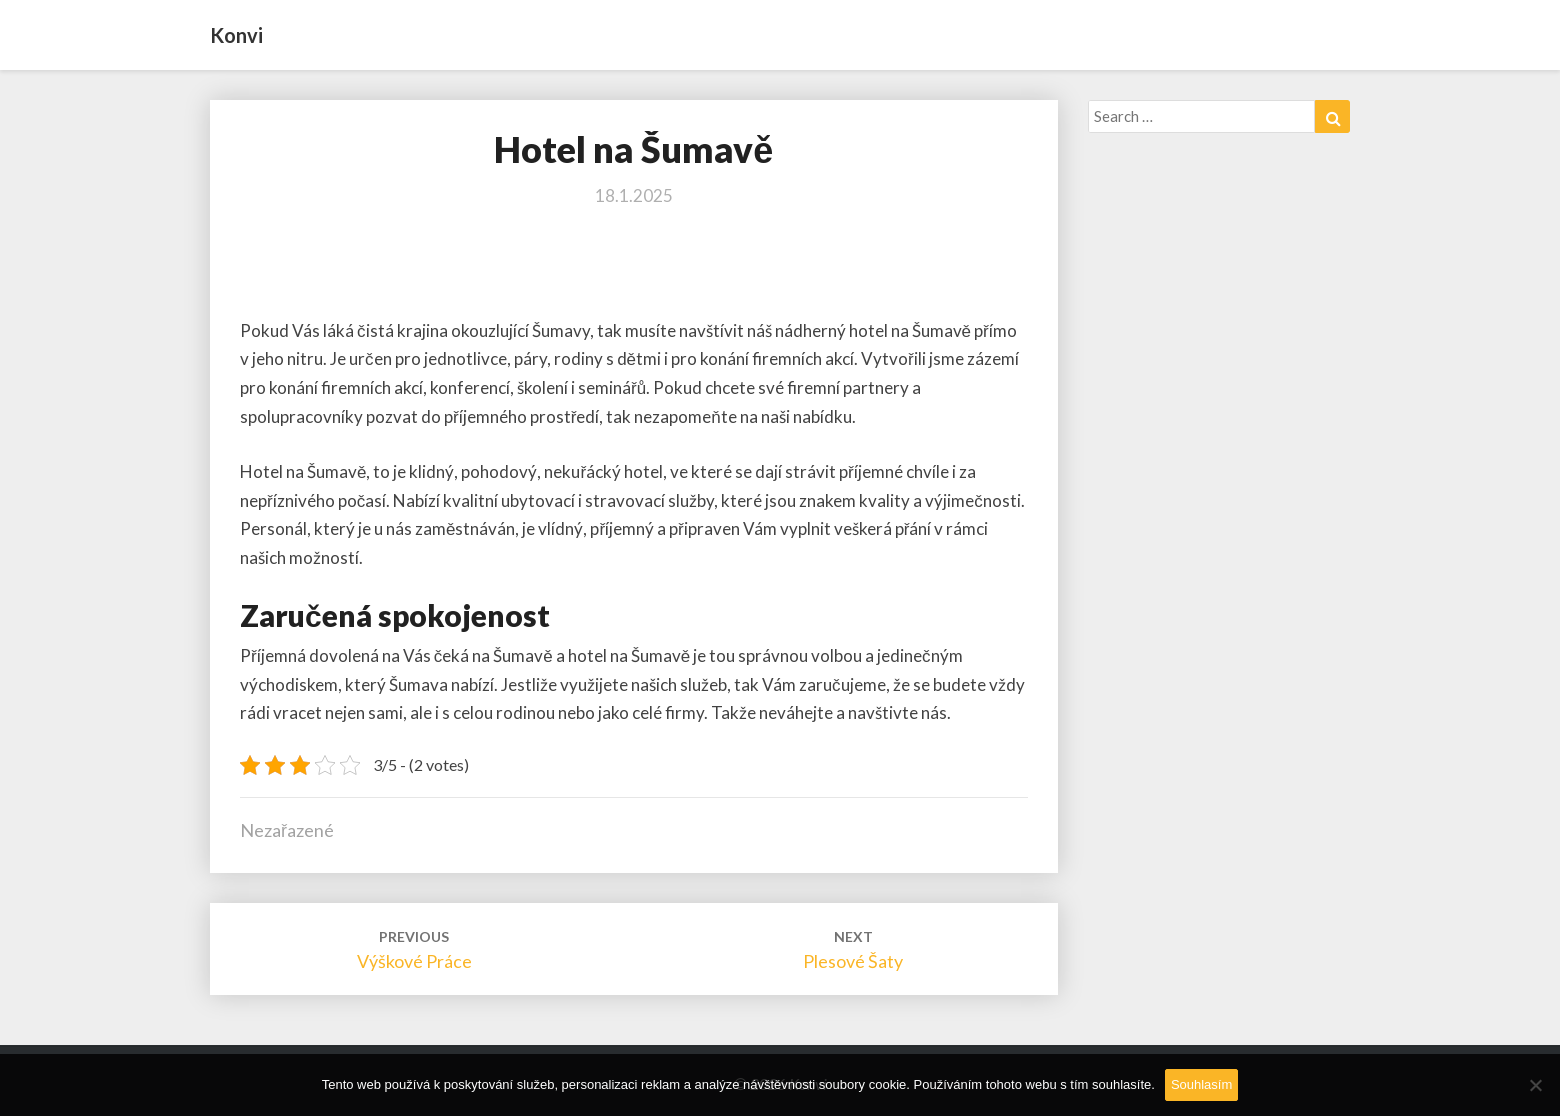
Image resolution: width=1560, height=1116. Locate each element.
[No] (1535, 1085)
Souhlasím (1201, 1084)
